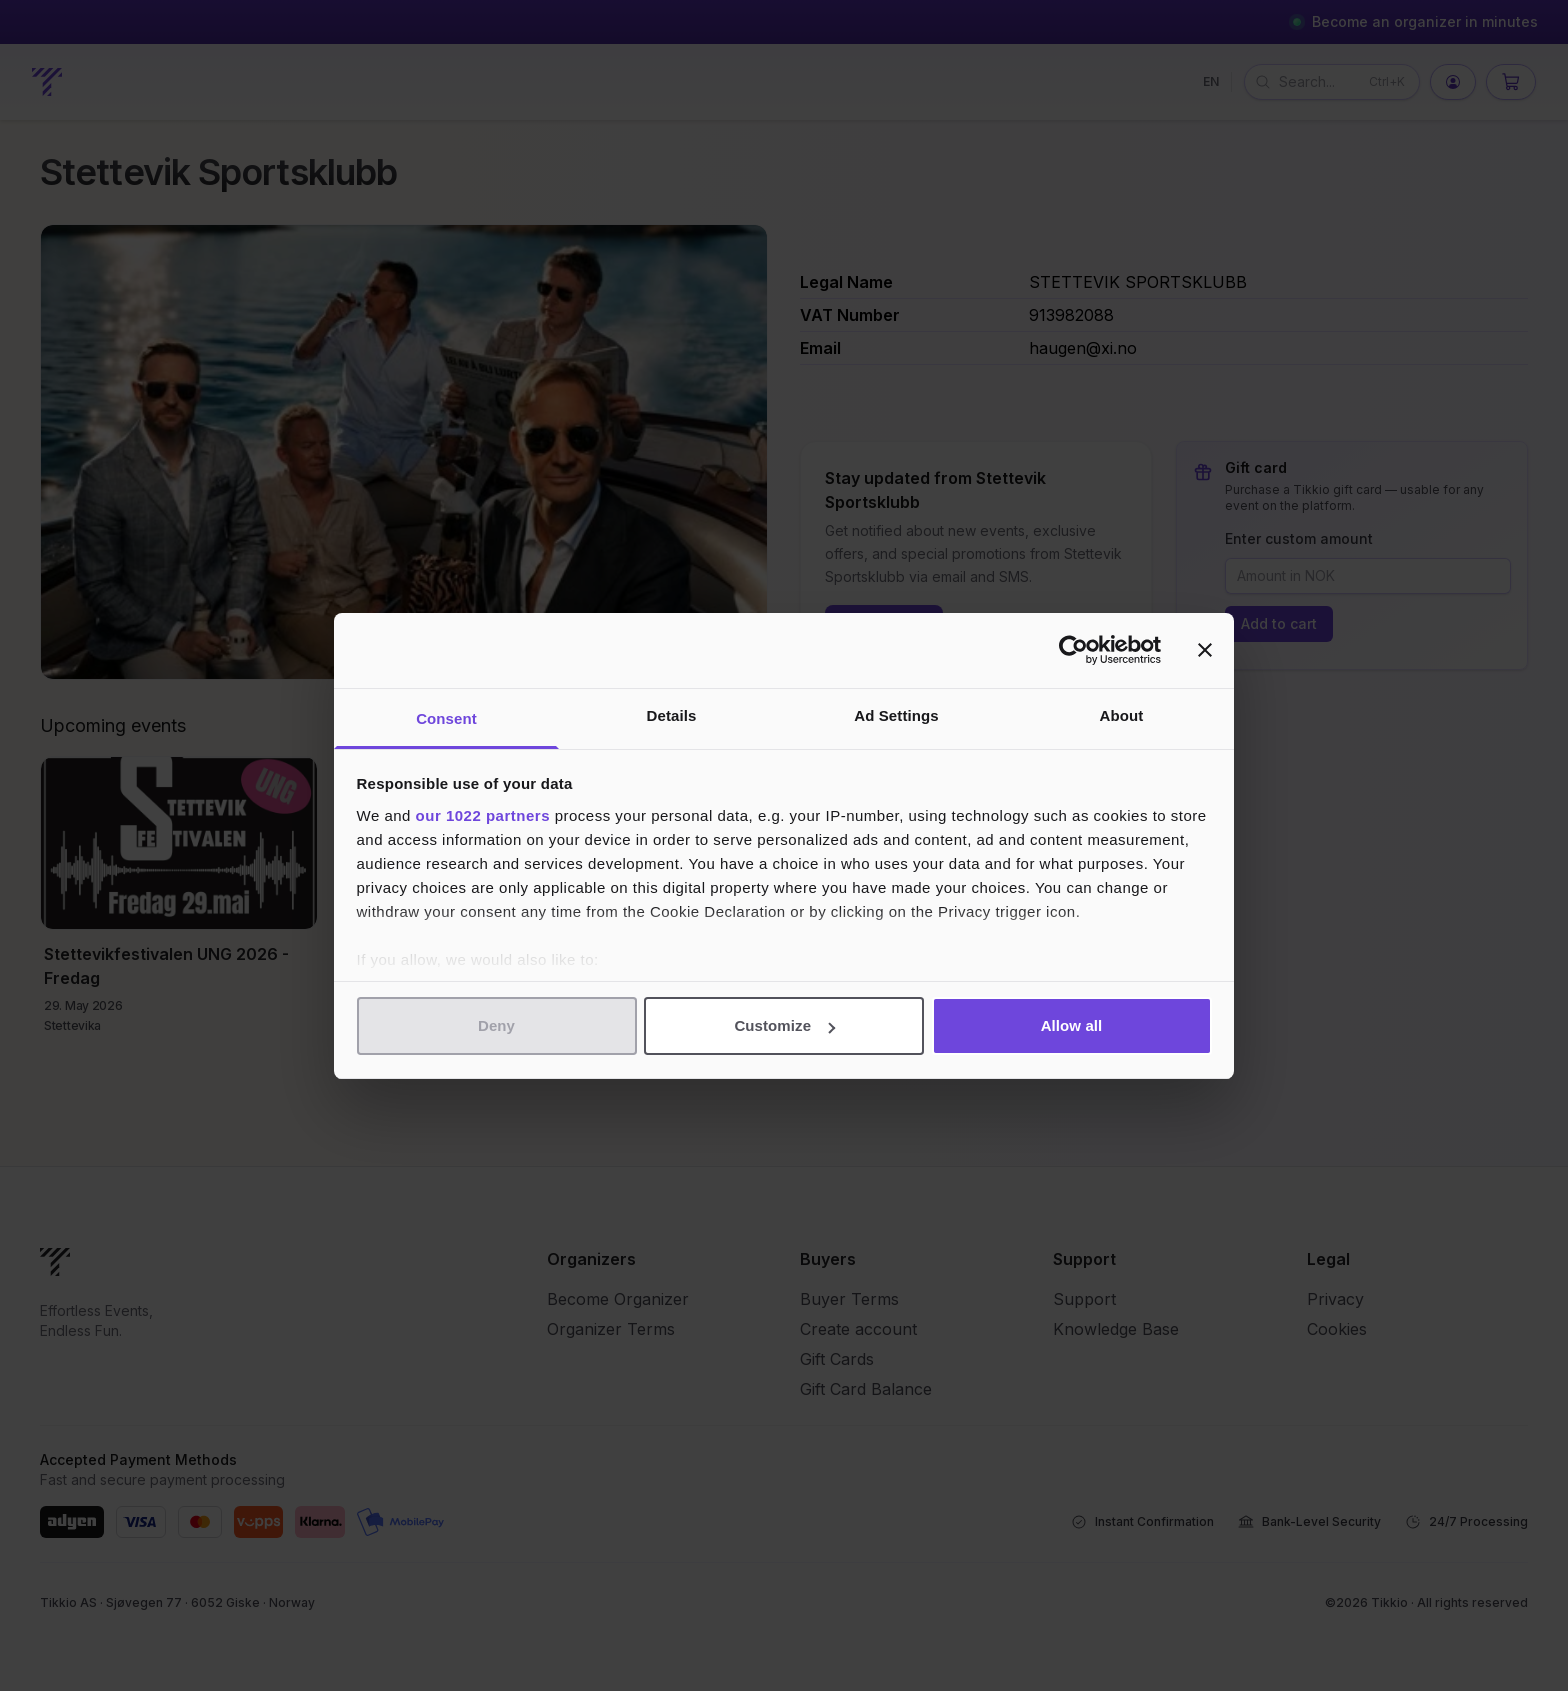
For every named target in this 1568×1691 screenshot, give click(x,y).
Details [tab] (672, 715)
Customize (784, 1025)
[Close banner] (1205, 650)
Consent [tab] (446, 718)
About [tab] (1122, 715)
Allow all (1072, 1025)
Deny (496, 1025)
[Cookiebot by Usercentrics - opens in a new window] (1073, 650)
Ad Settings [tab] (896, 715)
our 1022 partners (483, 815)
